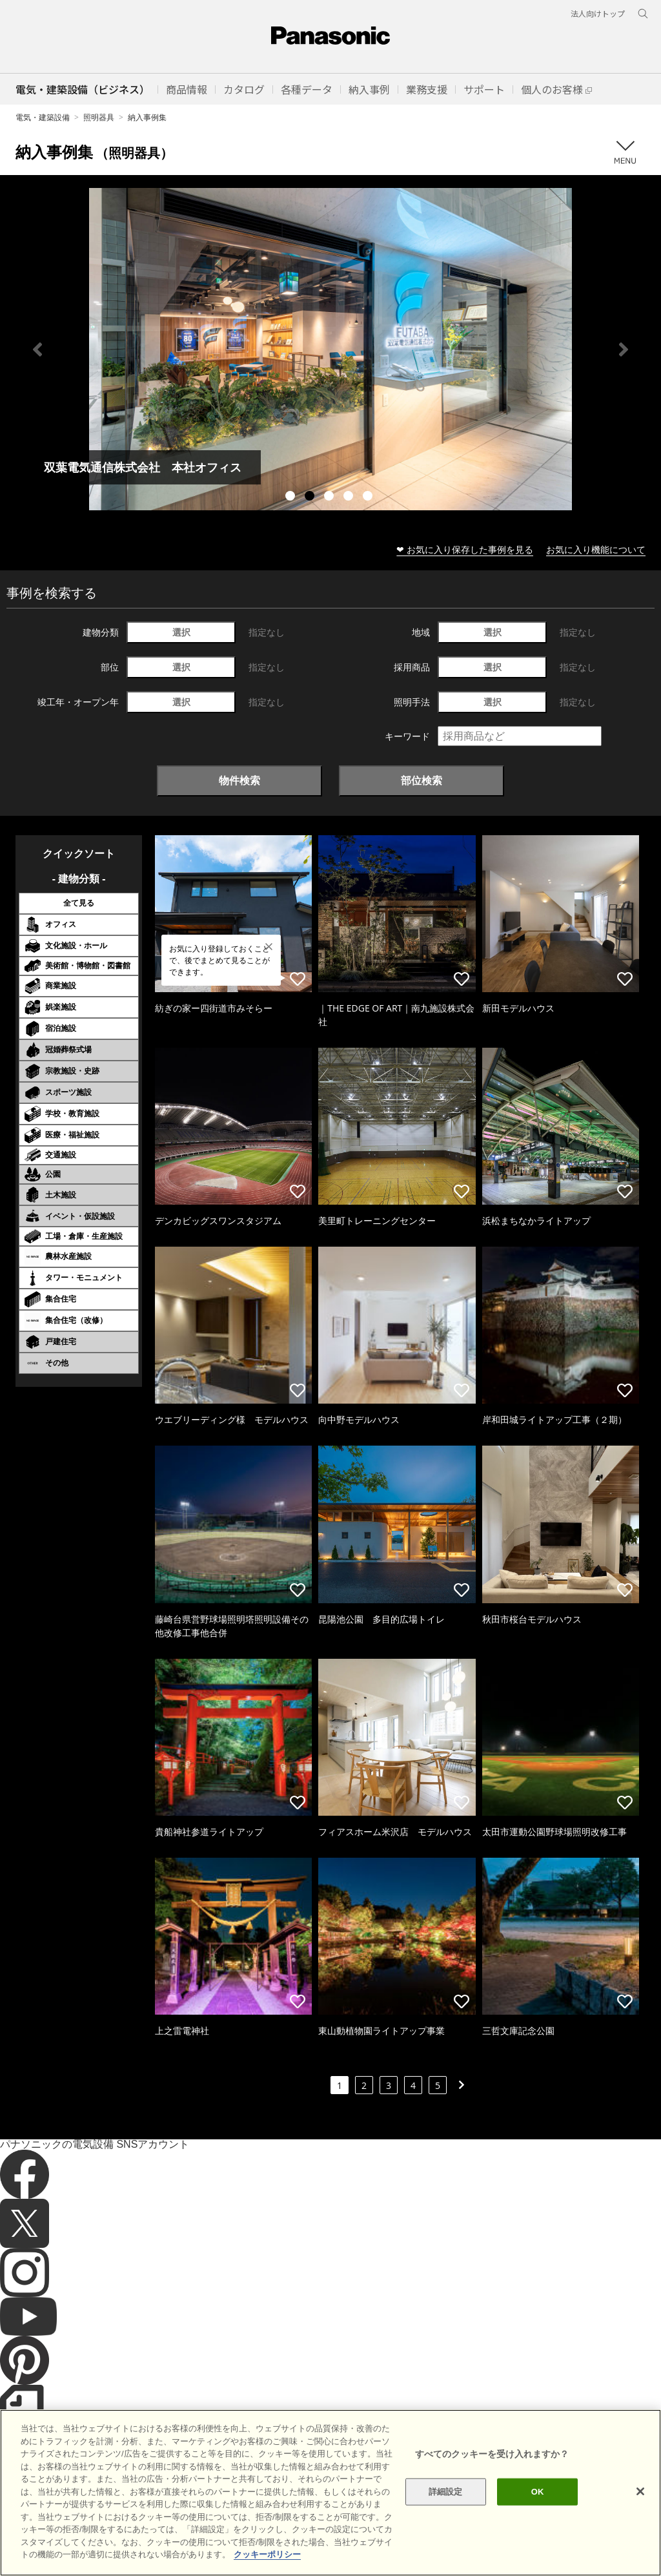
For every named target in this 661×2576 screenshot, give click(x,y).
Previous (37, 349)
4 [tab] (349, 497)
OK (537, 2492)
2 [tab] (311, 497)
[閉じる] (640, 2491)
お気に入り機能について (596, 549)
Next (623, 349)
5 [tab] (369, 497)
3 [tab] (330, 497)
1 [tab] (291, 497)
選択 (181, 632)
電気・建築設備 (42, 117)
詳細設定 (446, 2492)
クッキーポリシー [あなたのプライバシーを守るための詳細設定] (267, 2554)
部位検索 (421, 780)
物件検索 (239, 780)
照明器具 (98, 117)
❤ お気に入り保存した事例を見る (464, 549)
